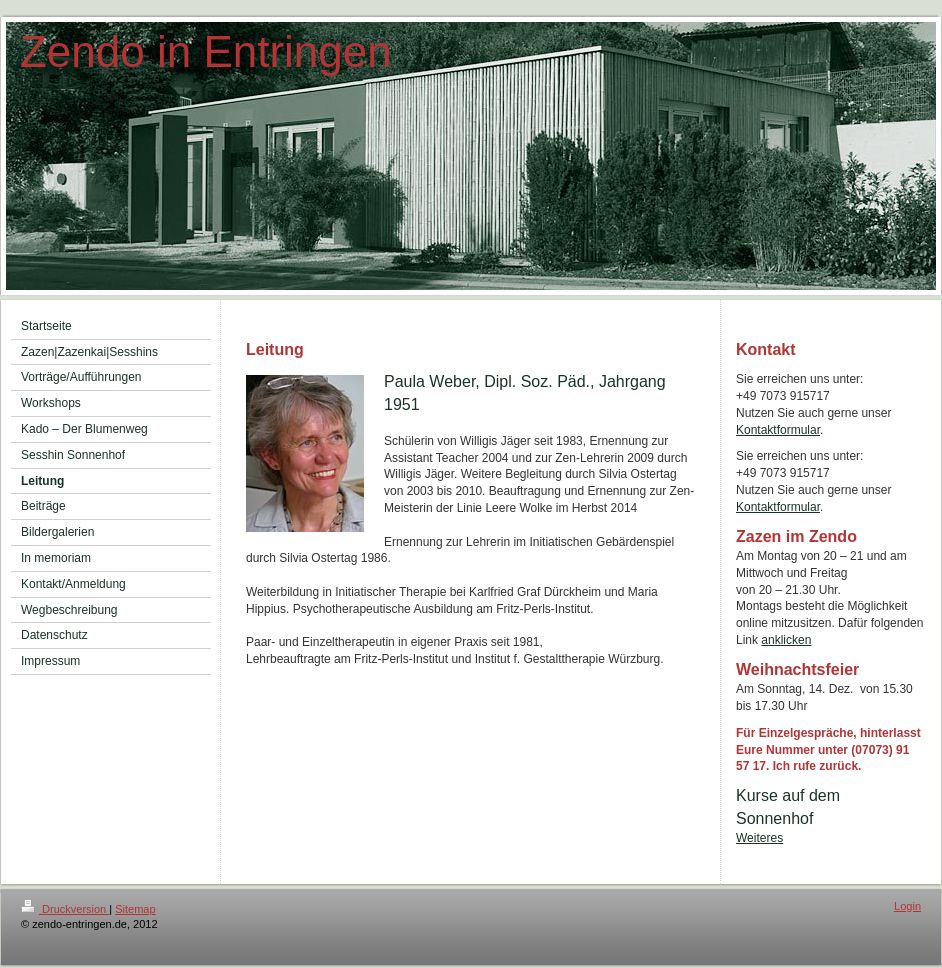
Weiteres (759, 838)
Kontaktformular (778, 430)
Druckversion (65, 909)
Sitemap (135, 909)
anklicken (786, 640)
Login (907, 906)
